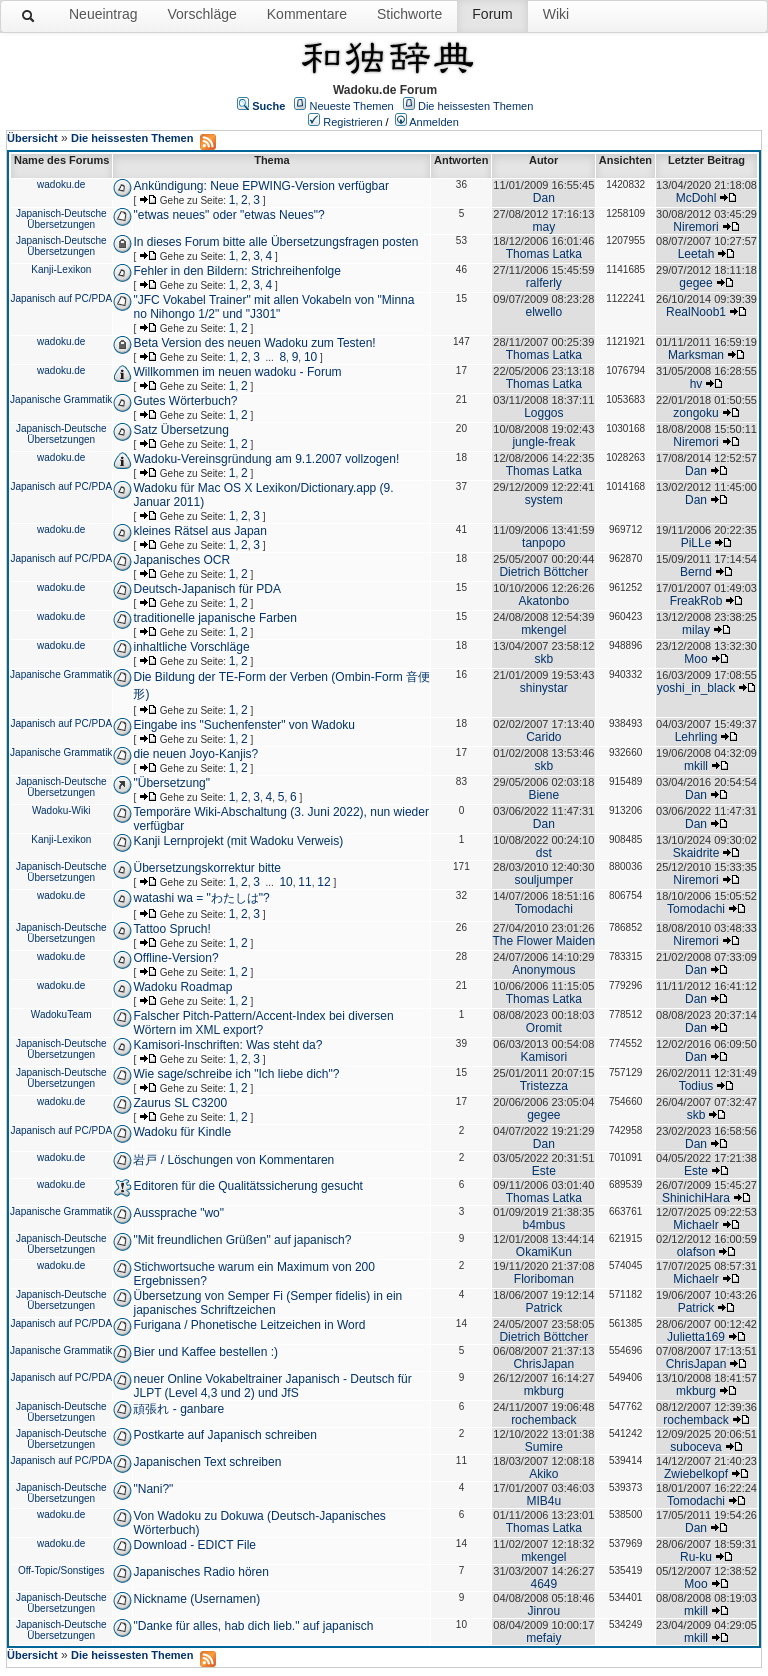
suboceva (695, 1447)
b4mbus (543, 1225)
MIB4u (543, 1501)
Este (544, 1171)
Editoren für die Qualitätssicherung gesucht (247, 1186)
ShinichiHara (696, 1198)
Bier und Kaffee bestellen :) (205, 1352)
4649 (543, 1584)
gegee (695, 283)
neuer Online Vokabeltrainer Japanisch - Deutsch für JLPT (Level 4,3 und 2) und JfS (272, 1386)
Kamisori (543, 1057)
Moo (695, 659)
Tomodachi (544, 909)
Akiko (543, 1474)
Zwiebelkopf (696, 1474)
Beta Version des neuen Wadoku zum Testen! (254, 343)
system (544, 500)
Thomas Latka (544, 254)
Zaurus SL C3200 (180, 1103)
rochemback (543, 1420)
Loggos (543, 413)
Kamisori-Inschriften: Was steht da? (227, 1045)
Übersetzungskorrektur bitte (206, 868)
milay (696, 630)
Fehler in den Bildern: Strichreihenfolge (236, 271)
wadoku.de (61, 184)
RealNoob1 (696, 312)
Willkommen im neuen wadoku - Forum (237, 372)
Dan (544, 198)
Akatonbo (543, 601)
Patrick (543, 1308)
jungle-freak (543, 442)
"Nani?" (153, 1489)
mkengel (543, 630)
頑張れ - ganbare (178, 1409)
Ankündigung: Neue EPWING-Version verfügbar (260, 186)
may (543, 227)
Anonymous (543, 970)
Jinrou (543, 1611)
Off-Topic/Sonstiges (61, 1570)
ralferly (544, 283)
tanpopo (543, 543)
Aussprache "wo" (178, 1213)
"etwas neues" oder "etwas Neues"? (228, 215)
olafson (696, 1252)
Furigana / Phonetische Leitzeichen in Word (249, 1325)
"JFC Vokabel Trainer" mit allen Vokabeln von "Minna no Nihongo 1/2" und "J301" (273, 307)
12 (323, 882)
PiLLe (696, 543)
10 (310, 357)
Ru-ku (696, 1557)
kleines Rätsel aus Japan (199, 531)
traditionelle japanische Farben (214, 618)
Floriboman (544, 1279)
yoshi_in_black (696, 688)
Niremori (695, 227)
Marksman (696, 355)
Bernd (696, 572)
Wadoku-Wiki (61, 810)
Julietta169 (696, 1337)
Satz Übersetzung (180, 430)
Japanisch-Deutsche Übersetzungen (61, 219)
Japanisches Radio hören (200, 1572)
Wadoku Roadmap (182, 987)
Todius (696, 1086)
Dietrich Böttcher (543, 572)
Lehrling (696, 737)
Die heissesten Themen (475, 106)
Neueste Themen (352, 106)
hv (696, 384)
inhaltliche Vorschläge (191, 647)
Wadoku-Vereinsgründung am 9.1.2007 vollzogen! (266, 459)
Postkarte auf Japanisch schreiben (224, 1435)
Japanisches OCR (181, 560)
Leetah (696, 254)
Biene (543, 795)
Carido (543, 737)
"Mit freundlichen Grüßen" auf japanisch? (242, 1240)
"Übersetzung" (171, 783)
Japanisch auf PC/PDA (61, 298)
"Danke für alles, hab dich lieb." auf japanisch (253, 1626)
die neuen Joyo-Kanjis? (195, 754)
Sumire (544, 1447)
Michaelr (695, 1225)
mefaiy (543, 1638)
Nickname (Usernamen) (196, 1599)
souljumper (543, 880)
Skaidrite (696, 853)
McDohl (696, 198)
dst (544, 853)
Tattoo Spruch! (171, 929)
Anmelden (434, 122)
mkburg (544, 1391)
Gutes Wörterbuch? (185, 401)
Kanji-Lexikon (61, 269)
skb (543, 659)
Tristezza (544, 1086)
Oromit (544, 1028)
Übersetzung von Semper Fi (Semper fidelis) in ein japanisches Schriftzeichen (267, 1303)
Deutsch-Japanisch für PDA (206, 589)
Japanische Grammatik (61, 399)
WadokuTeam (61, 1014)
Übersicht (32, 138)
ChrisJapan (543, 1364)
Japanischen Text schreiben (207, 1462)
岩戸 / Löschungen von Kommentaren (233, 1160)
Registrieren (352, 122)
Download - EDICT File (194, 1545)
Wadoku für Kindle (182, 1132)
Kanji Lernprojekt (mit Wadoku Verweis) (238, 841)
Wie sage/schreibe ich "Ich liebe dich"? (236, 1074)
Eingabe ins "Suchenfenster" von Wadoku (244, 725)
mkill (696, 766)
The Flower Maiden (543, 941)
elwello (543, 312)
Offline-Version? (175, 958)
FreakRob (696, 601)
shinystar (544, 688)
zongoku (695, 413)
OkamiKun (544, 1252)
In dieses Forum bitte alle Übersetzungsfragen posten (275, 242)
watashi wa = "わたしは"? (201, 898)
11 (304, 882)
